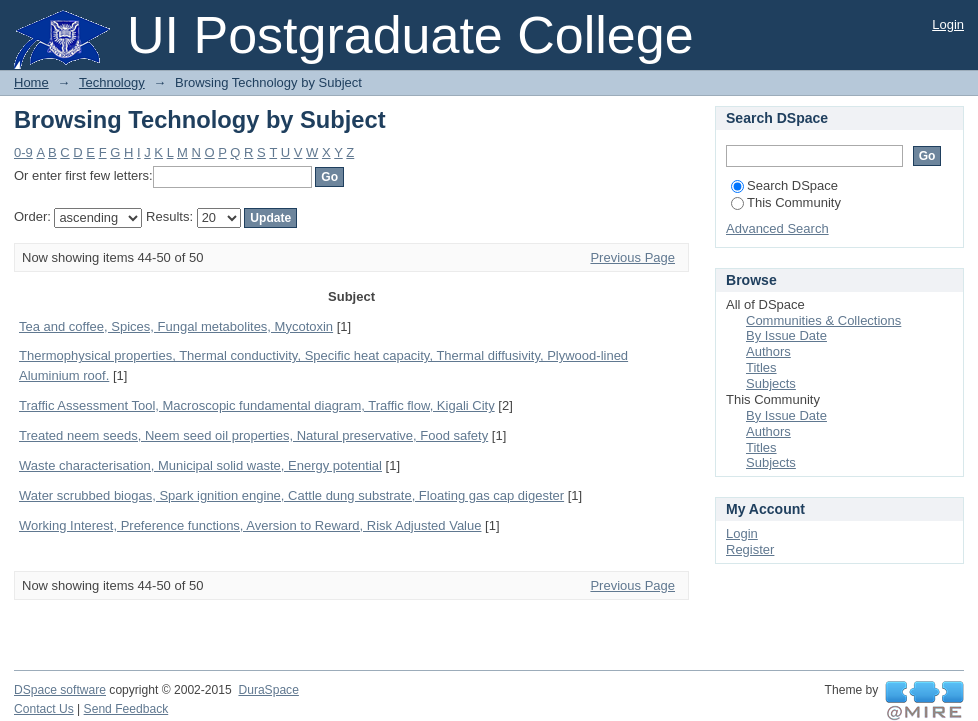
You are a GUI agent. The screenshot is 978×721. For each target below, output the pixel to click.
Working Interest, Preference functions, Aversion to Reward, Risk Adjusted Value (250, 525)
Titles (761, 367)
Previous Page (632, 257)
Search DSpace (784, 185)
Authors (768, 351)
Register (750, 549)
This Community (786, 202)
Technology (112, 82)
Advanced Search (777, 228)
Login (948, 24)
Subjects (771, 383)
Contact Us (44, 709)
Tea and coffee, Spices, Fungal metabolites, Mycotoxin (176, 326)
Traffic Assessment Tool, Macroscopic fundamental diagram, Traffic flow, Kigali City (257, 405)
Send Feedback (126, 709)
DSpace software (60, 690)
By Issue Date (786, 335)
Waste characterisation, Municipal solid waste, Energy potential (200, 465)
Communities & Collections (823, 320)
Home (31, 82)
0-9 (23, 152)
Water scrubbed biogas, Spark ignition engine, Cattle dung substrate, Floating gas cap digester (291, 495)
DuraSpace (268, 690)
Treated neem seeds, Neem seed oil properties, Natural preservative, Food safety (253, 435)
